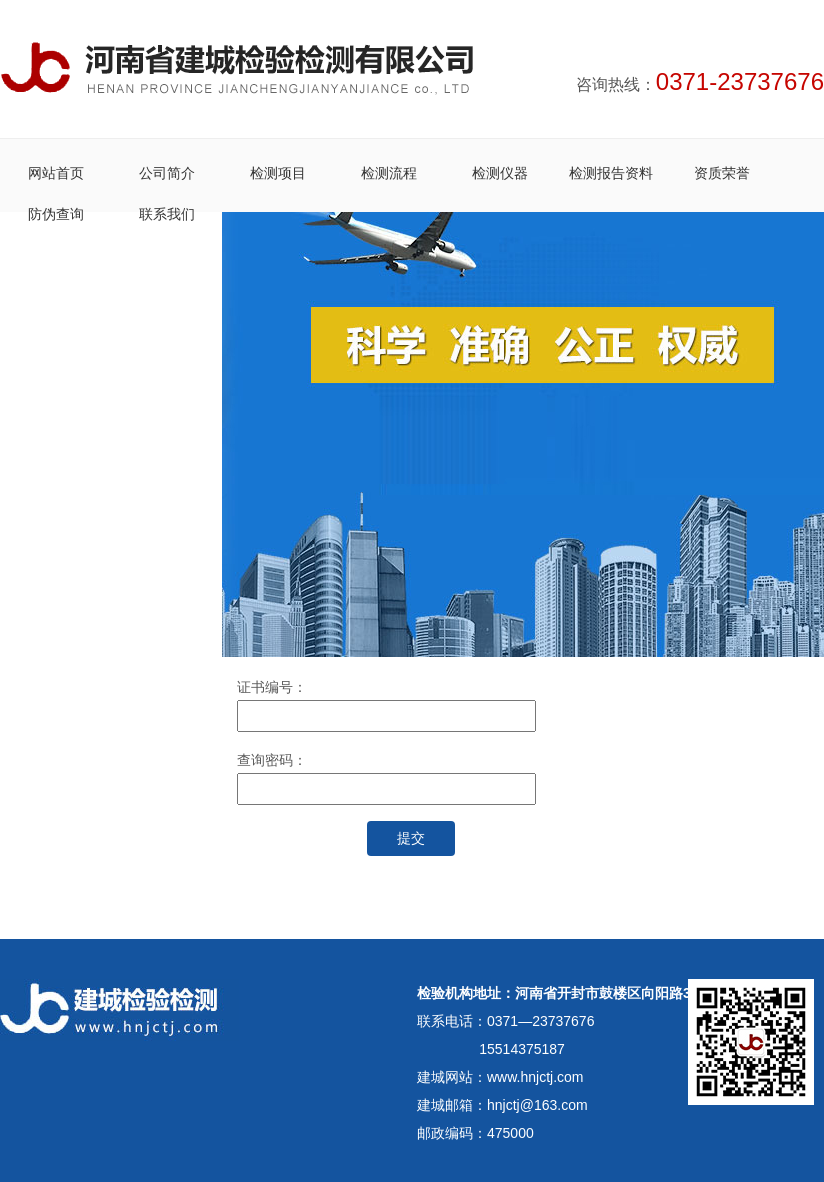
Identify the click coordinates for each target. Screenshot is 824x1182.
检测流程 (389, 173)
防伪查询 (56, 214)
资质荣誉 (722, 173)
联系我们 (167, 214)
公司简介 (167, 173)
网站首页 (56, 173)
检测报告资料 (611, 173)
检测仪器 (500, 173)
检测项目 (278, 173)
